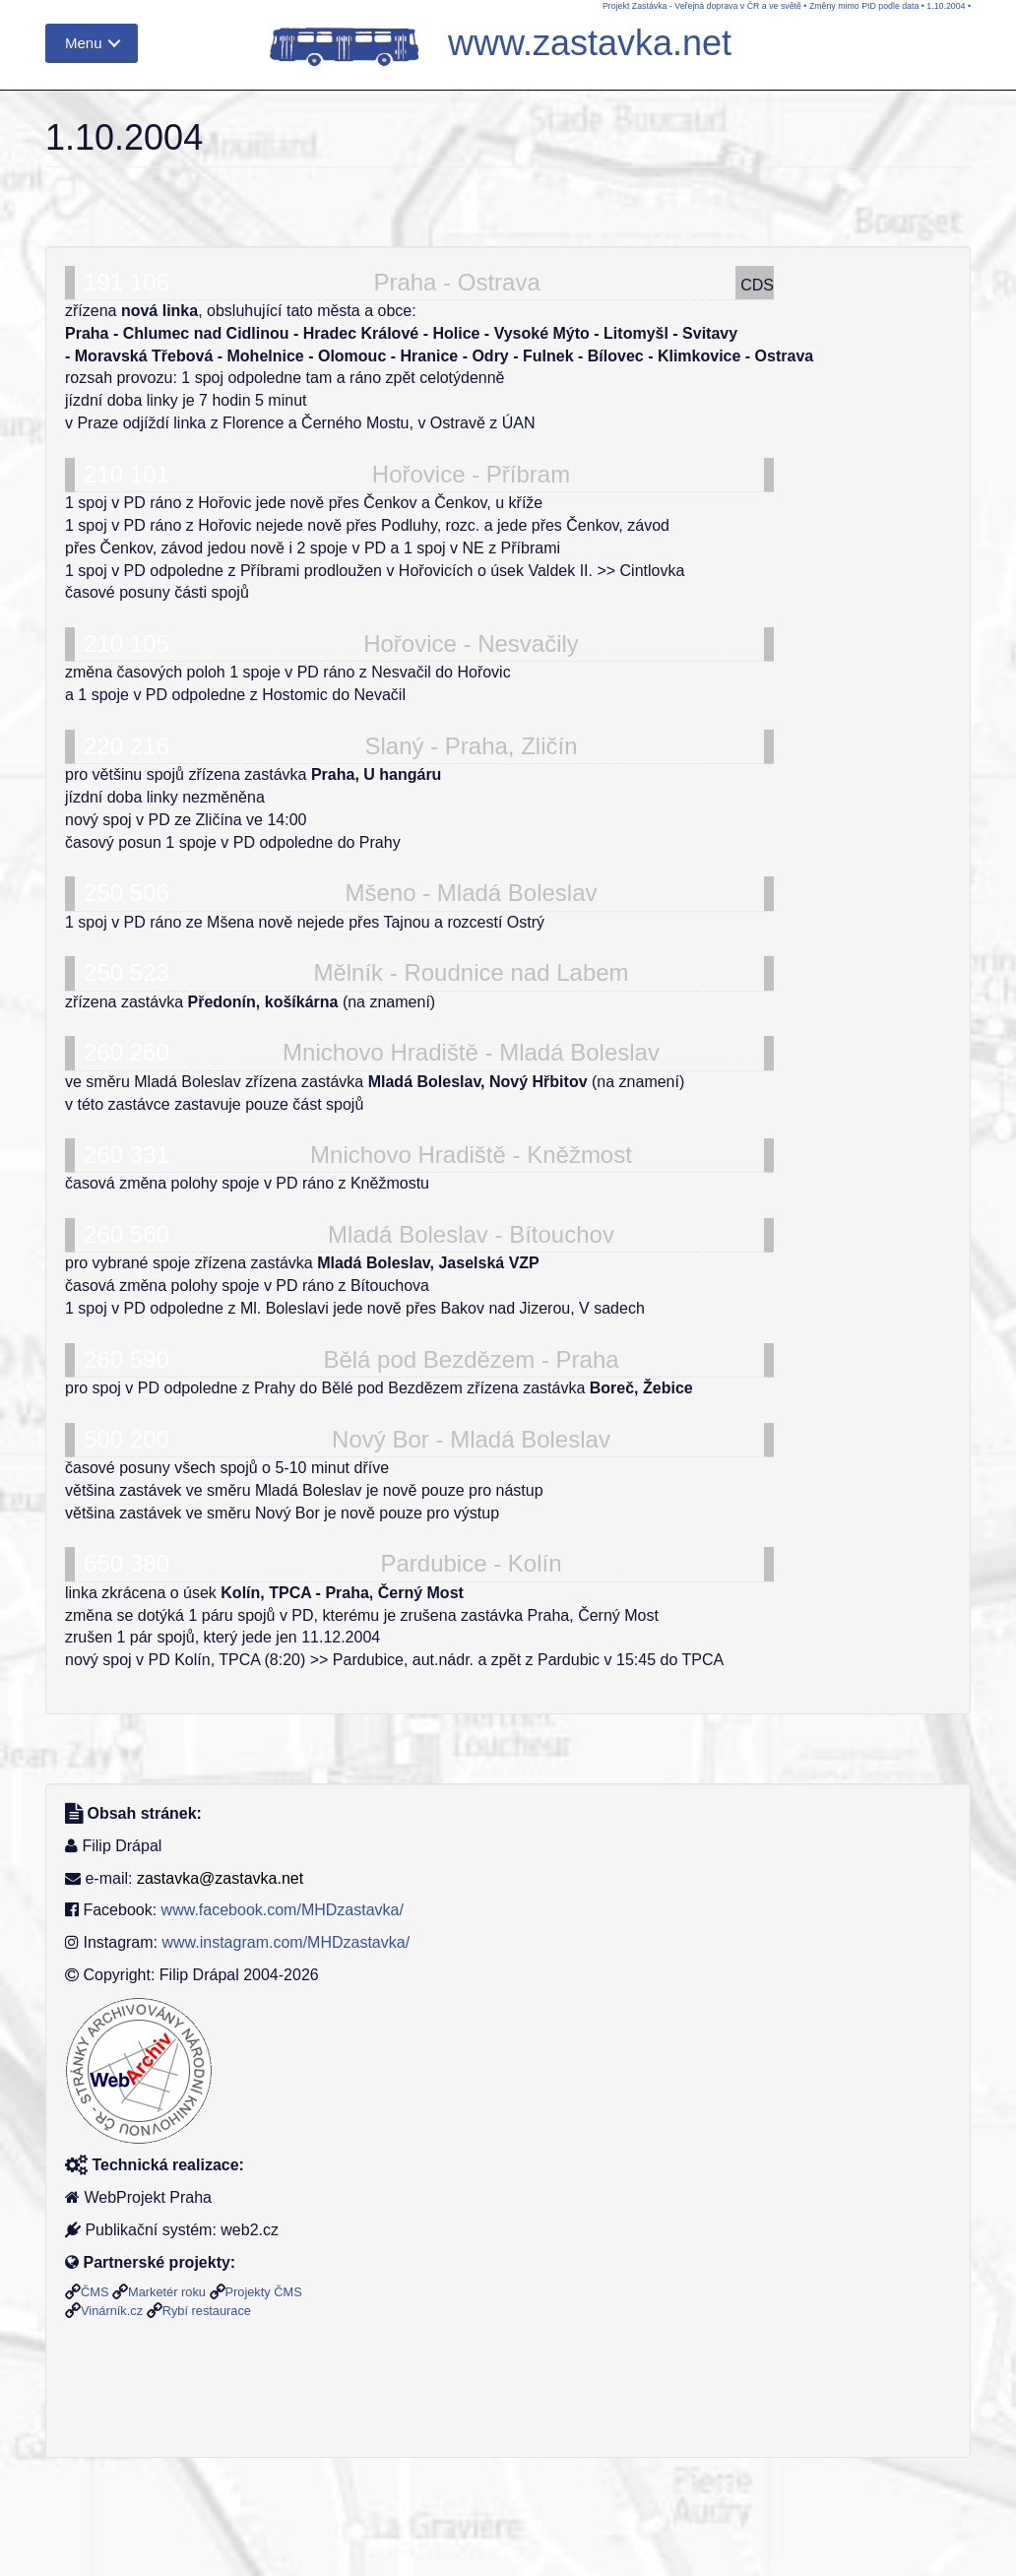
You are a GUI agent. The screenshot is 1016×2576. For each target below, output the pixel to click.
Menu (83, 42)
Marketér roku (167, 2292)
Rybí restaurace (206, 2310)
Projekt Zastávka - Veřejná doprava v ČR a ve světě (702, 6)
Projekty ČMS (263, 2292)
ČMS (94, 2292)
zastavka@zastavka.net (220, 1878)
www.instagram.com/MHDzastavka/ (285, 1942)
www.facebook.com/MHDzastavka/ (282, 1909)
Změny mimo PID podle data (864, 6)
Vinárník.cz (112, 2310)
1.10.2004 (945, 6)
